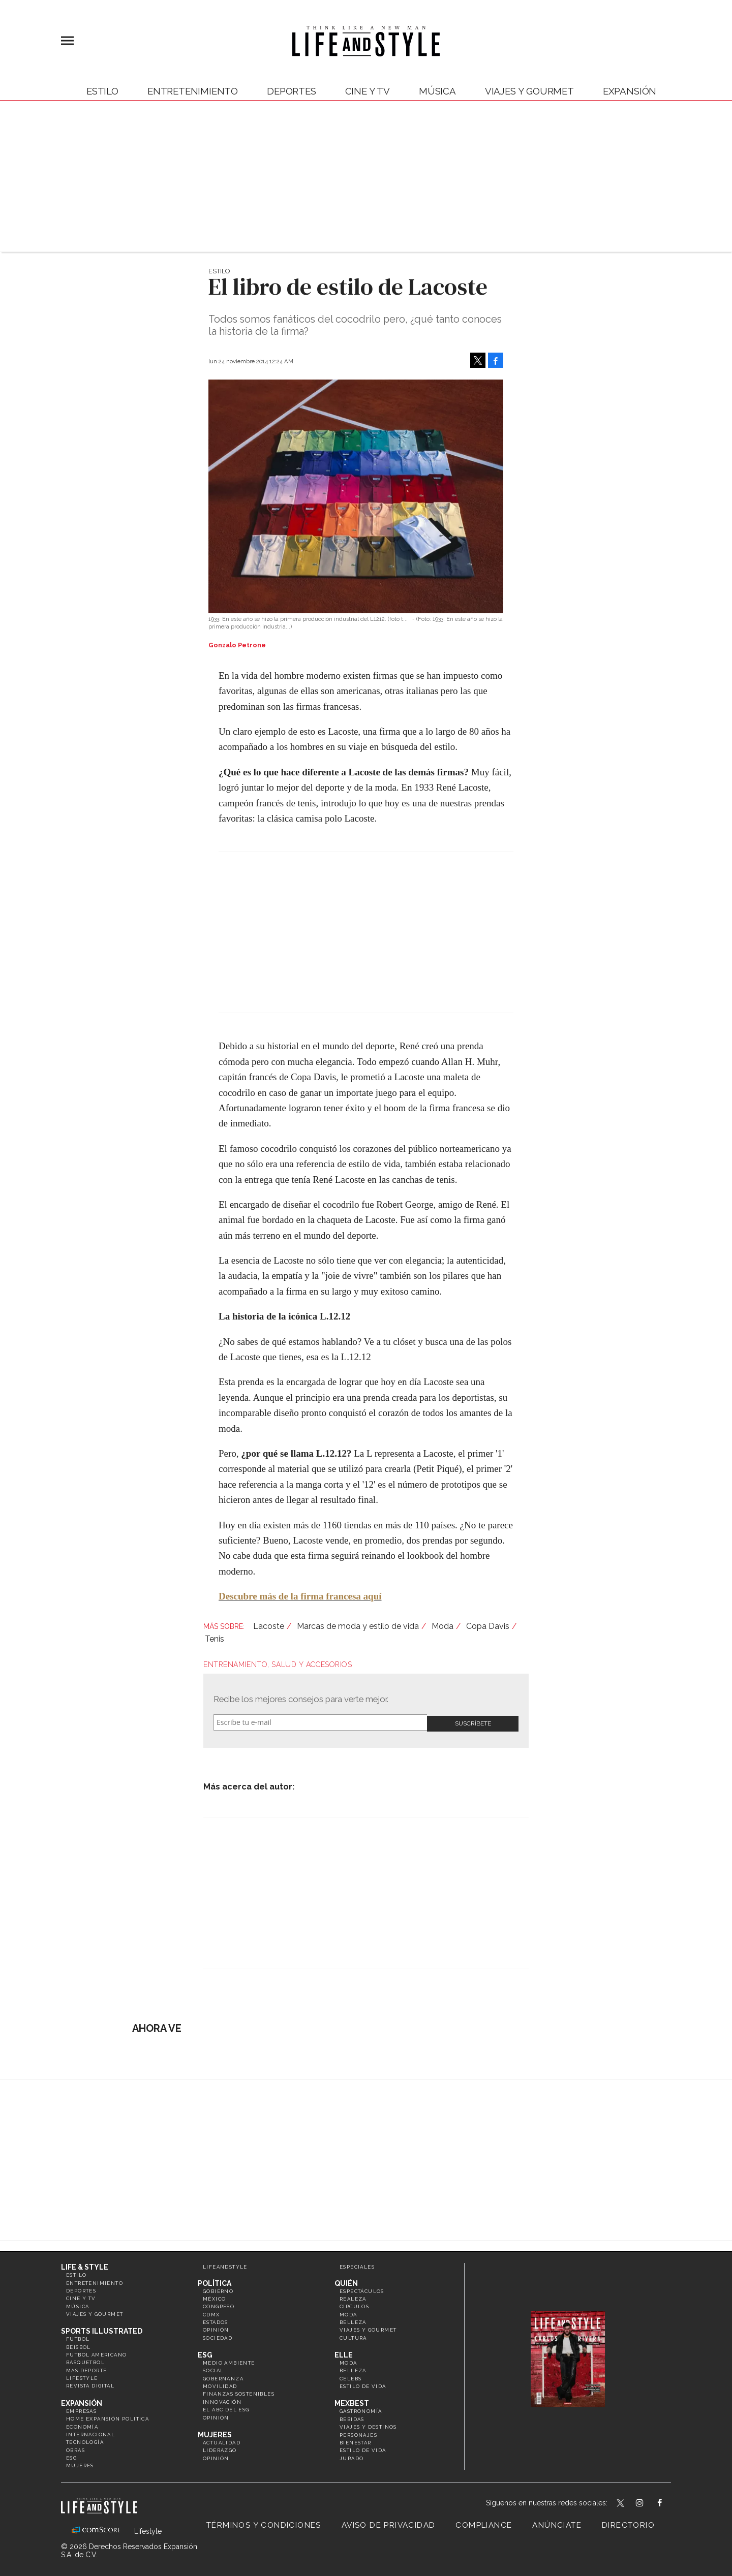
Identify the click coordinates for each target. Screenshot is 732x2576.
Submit (472, 1722)
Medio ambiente (229, 2361)
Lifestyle (82, 2376)
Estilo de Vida (363, 2449)
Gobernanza (223, 2376)
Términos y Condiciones (263, 2523)
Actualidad (221, 2440)
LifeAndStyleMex (668, 2501)
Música (437, 91)
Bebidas (352, 2417)
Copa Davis (487, 1626)
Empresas (81, 2409)
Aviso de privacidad (389, 2523)
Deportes (291, 91)
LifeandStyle (225, 2265)
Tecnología (85, 2440)
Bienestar (356, 2440)
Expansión (81, 2401)
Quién (346, 2281)
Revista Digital (90, 2384)
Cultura (353, 2336)
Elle (343, 2353)
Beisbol (78, 2345)
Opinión (216, 2328)
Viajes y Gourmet (529, 91)
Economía (82, 2425)
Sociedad (217, 2336)
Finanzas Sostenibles (238, 2392)
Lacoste (268, 1626)
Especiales (357, 2265)
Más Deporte (86, 2368)
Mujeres (80, 2464)
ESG (71, 2456)
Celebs (350, 2376)
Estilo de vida (363, 2384)
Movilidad (220, 2384)
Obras (75, 2448)
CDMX (211, 2312)
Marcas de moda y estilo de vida (358, 1626)
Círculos (354, 2305)
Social (213, 2369)
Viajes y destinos (368, 2425)
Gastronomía (361, 2409)
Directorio (628, 2523)
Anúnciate (557, 2523)
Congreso (218, 2305)
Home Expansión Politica (107, 2417)
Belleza (353, 2320)
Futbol (77, 2337)
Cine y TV (367, 91)
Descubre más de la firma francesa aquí (300, 1596)
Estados (215, 2320)
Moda (442, 1626)
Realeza (353, 2297)
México (214, 2297)
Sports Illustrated (101, 2330)
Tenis (214, 1639)
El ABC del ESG (226, 2407)
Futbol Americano (96, 2352)
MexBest (351, 2402)
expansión (629, 91)
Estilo (102, 91)
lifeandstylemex (648, 2501)
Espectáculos (362, 2289)
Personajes (358, 2433)
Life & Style (84, 2265)
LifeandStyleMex (621, 2501)
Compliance (483, 2523)
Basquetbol (85, 2361)
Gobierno (218, 2289)
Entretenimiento (192, 91)
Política (214, 2281)
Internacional (90, 2432)
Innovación (222, 2400)
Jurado (351, 2456)
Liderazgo (220, 2449)
